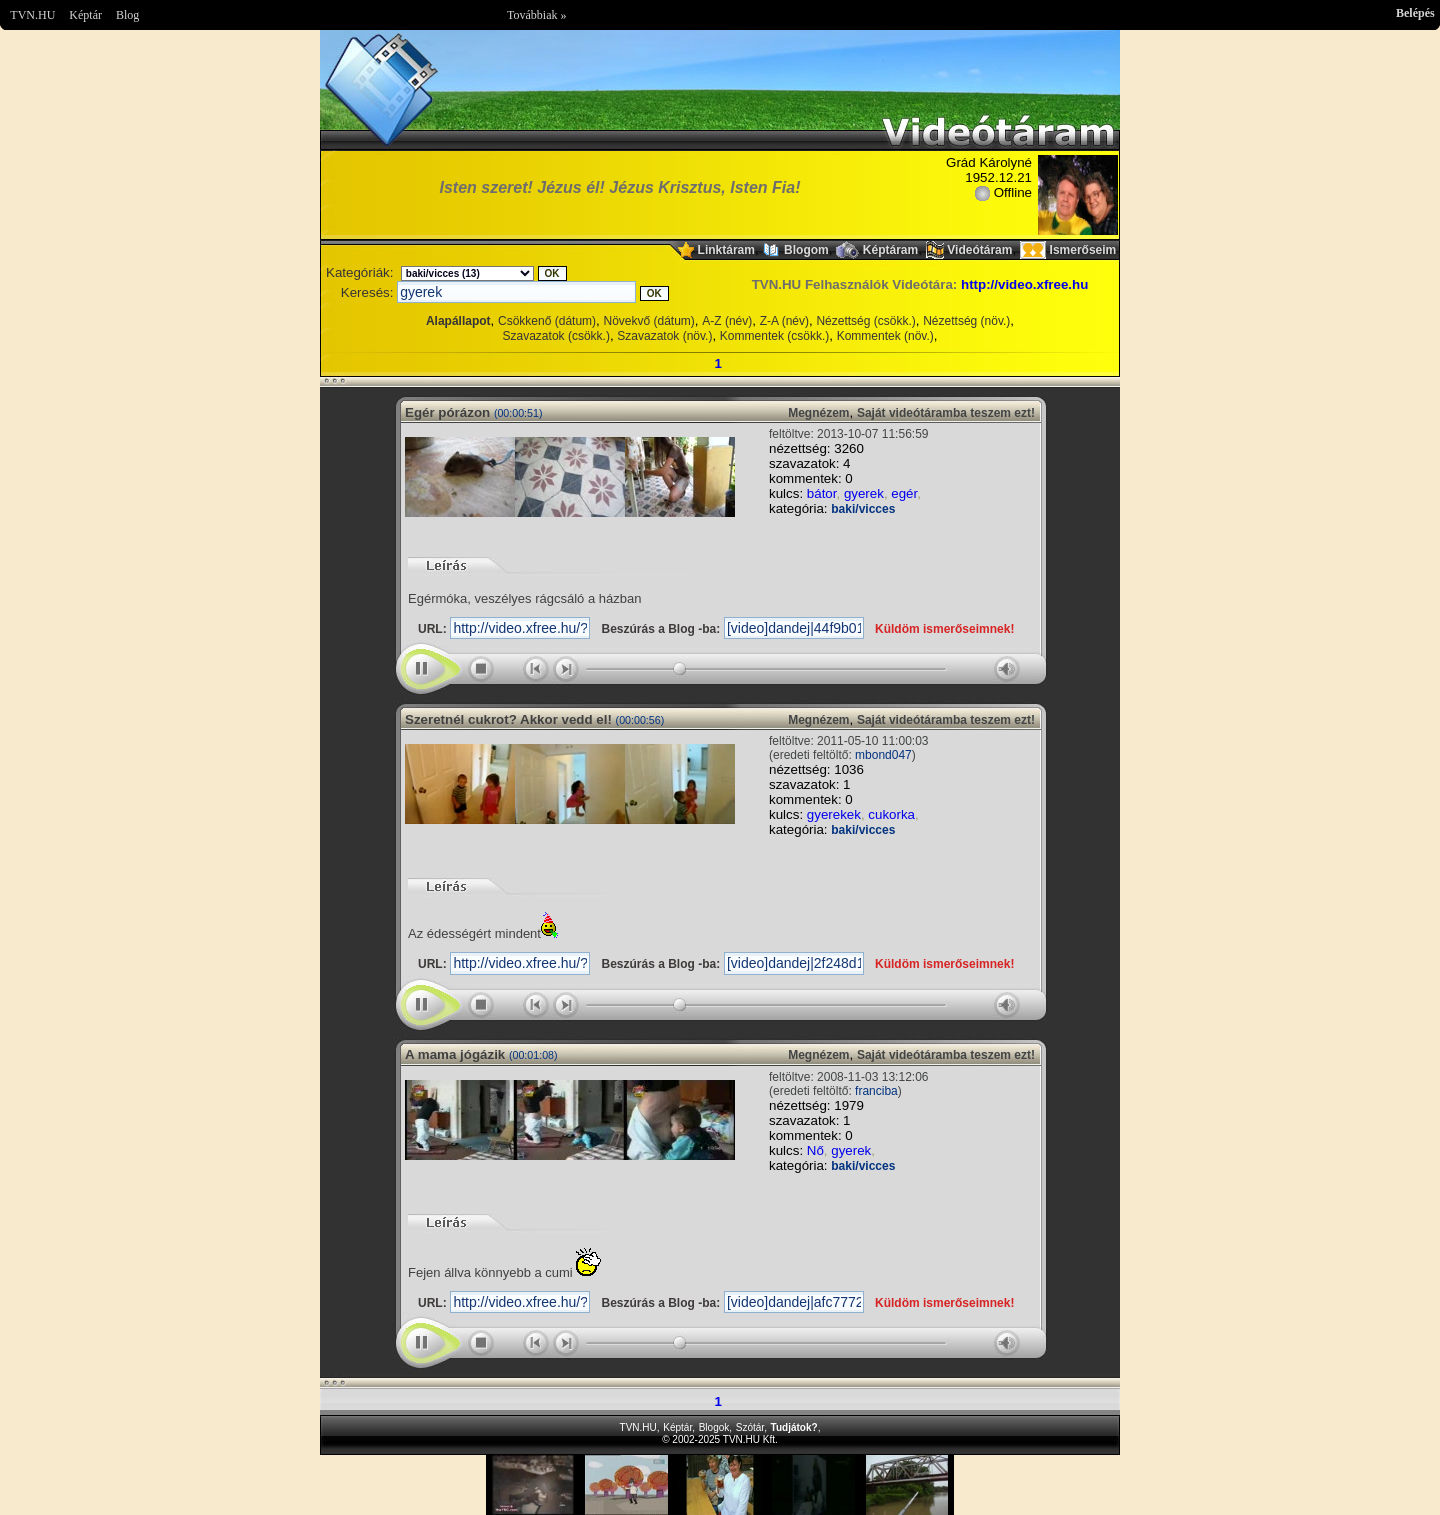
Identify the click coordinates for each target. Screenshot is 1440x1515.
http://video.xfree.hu (1024, 284)
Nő (815, 1150)
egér (904, 493)
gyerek (864, 493)
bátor (822, 493)
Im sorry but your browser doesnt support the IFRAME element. (720, 1485)
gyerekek (834, 814)
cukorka (891, 814)
